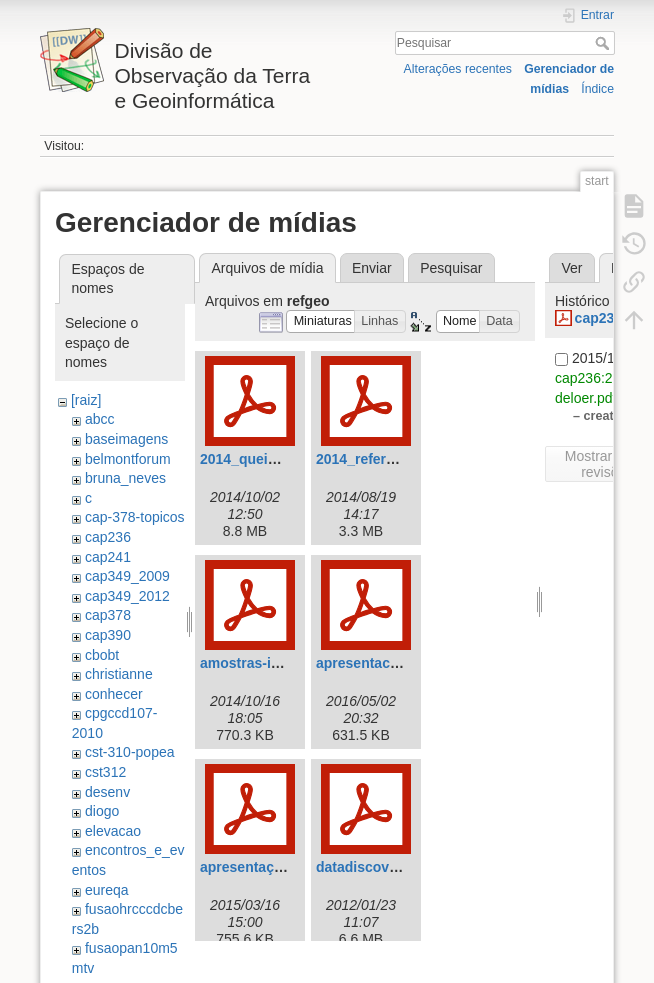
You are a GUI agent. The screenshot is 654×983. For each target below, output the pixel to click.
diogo (102, 811)
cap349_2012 (127, 596)
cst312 (105, 772)
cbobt (102, 655)
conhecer (114, 694)
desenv (107, 792)
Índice (597, 89)
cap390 (108, 635)
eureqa (107, 890)
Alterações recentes (458, 69)
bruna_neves (125, 478)
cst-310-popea (130, 752)
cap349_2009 (127, 576)
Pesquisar (604, 43)
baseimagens (126, 439)
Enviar (372, 268)
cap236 (108, 537)
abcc (100, 419)
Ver (571, 268)
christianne (119, 674)
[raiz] (86, 400)
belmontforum (128, 459)
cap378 (108, 615)
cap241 (108, 557)
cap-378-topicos (135, 517)
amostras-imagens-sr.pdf (283, 663)
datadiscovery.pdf (375, 867)
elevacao (113, 831)
